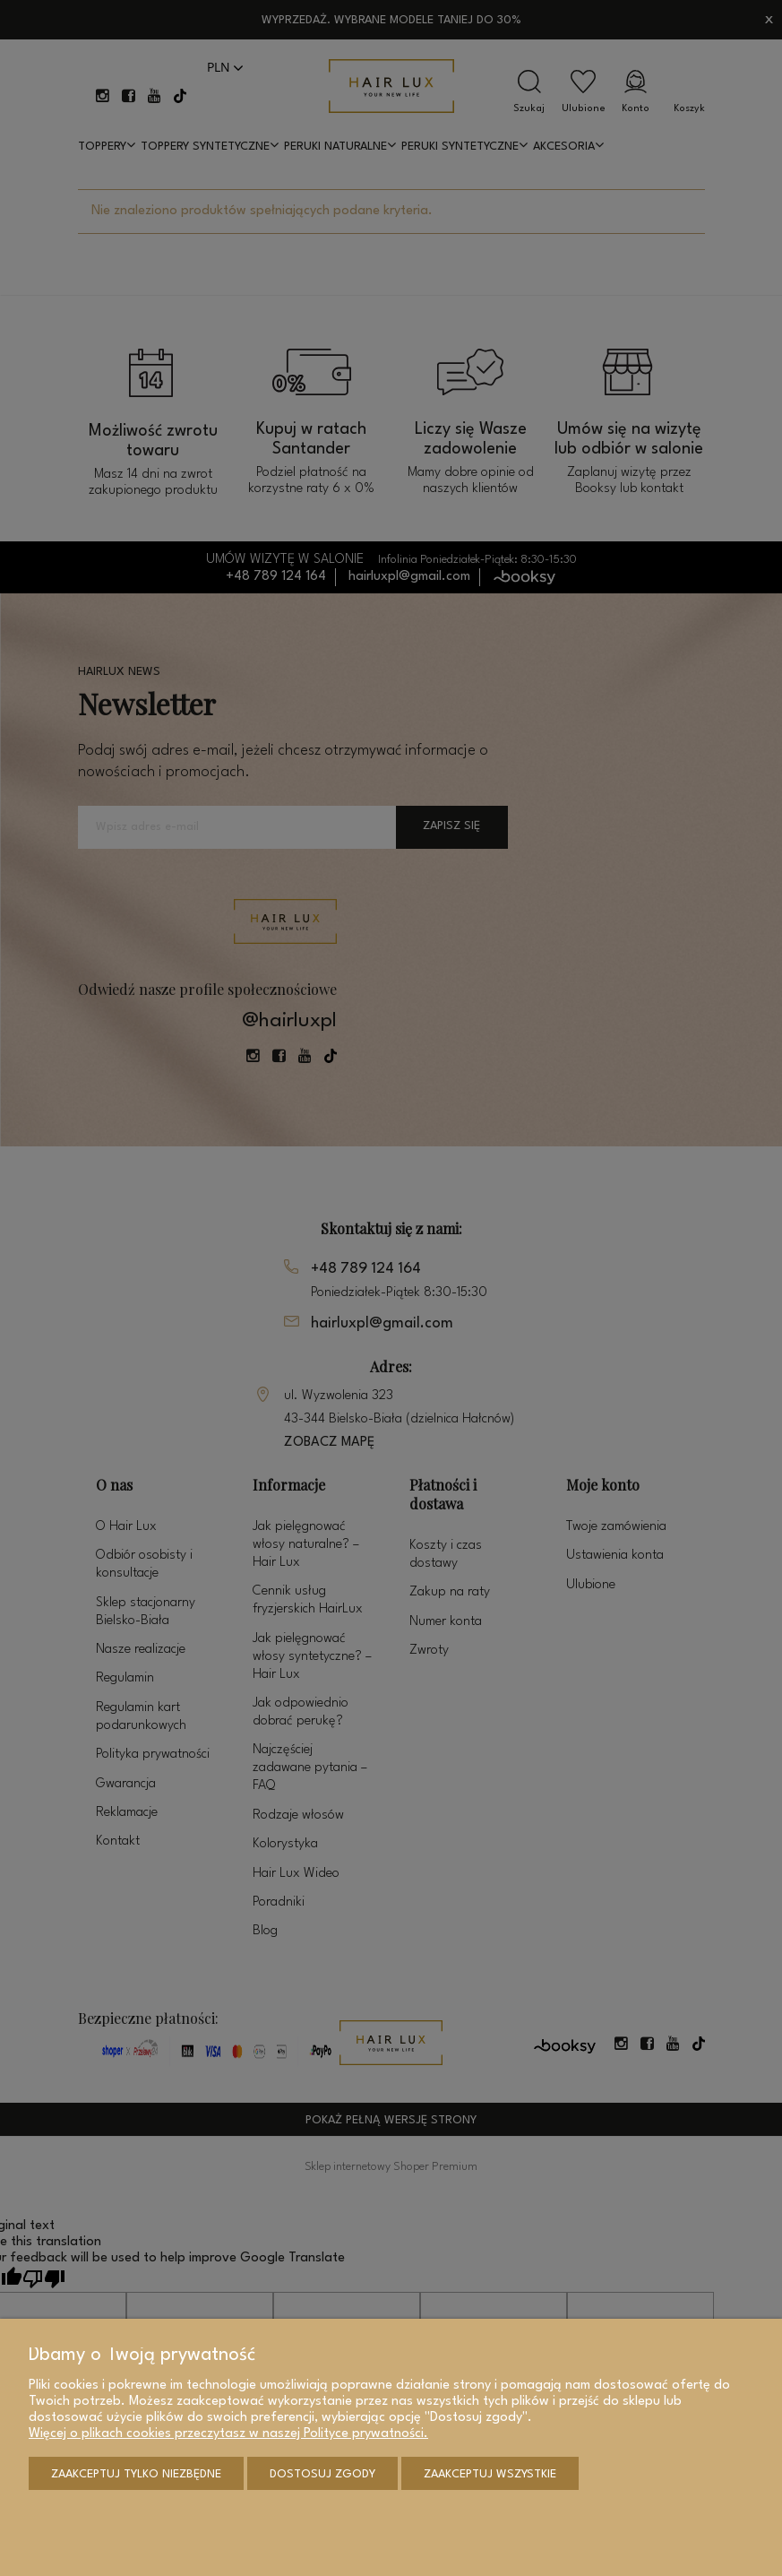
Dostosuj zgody (322, 2474)
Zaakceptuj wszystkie (490, 2474)
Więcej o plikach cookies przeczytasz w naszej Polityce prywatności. (228, 2434)
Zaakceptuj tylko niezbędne (136, 2474)
